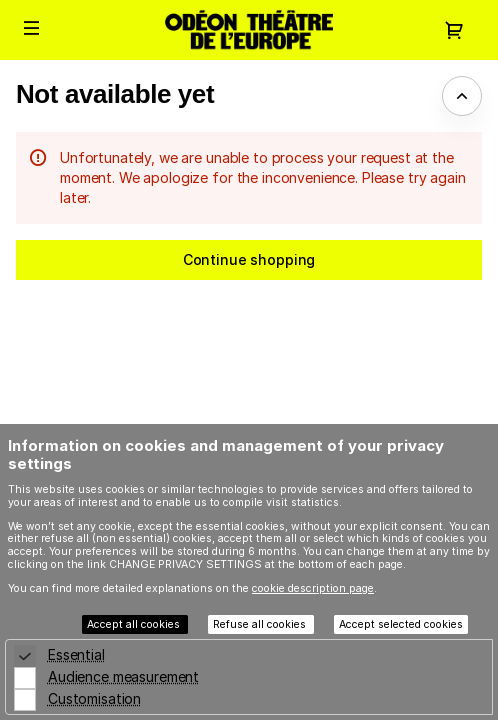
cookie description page (313, 588)
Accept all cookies (135, 624)
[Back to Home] (249, 30)
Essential (76, 654)
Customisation (94, 698)
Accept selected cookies (401, 624)
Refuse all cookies (261, 624)
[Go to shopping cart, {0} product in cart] (454, 30)
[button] (32, 28)
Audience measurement (123, 676)
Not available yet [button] (115, 94)
